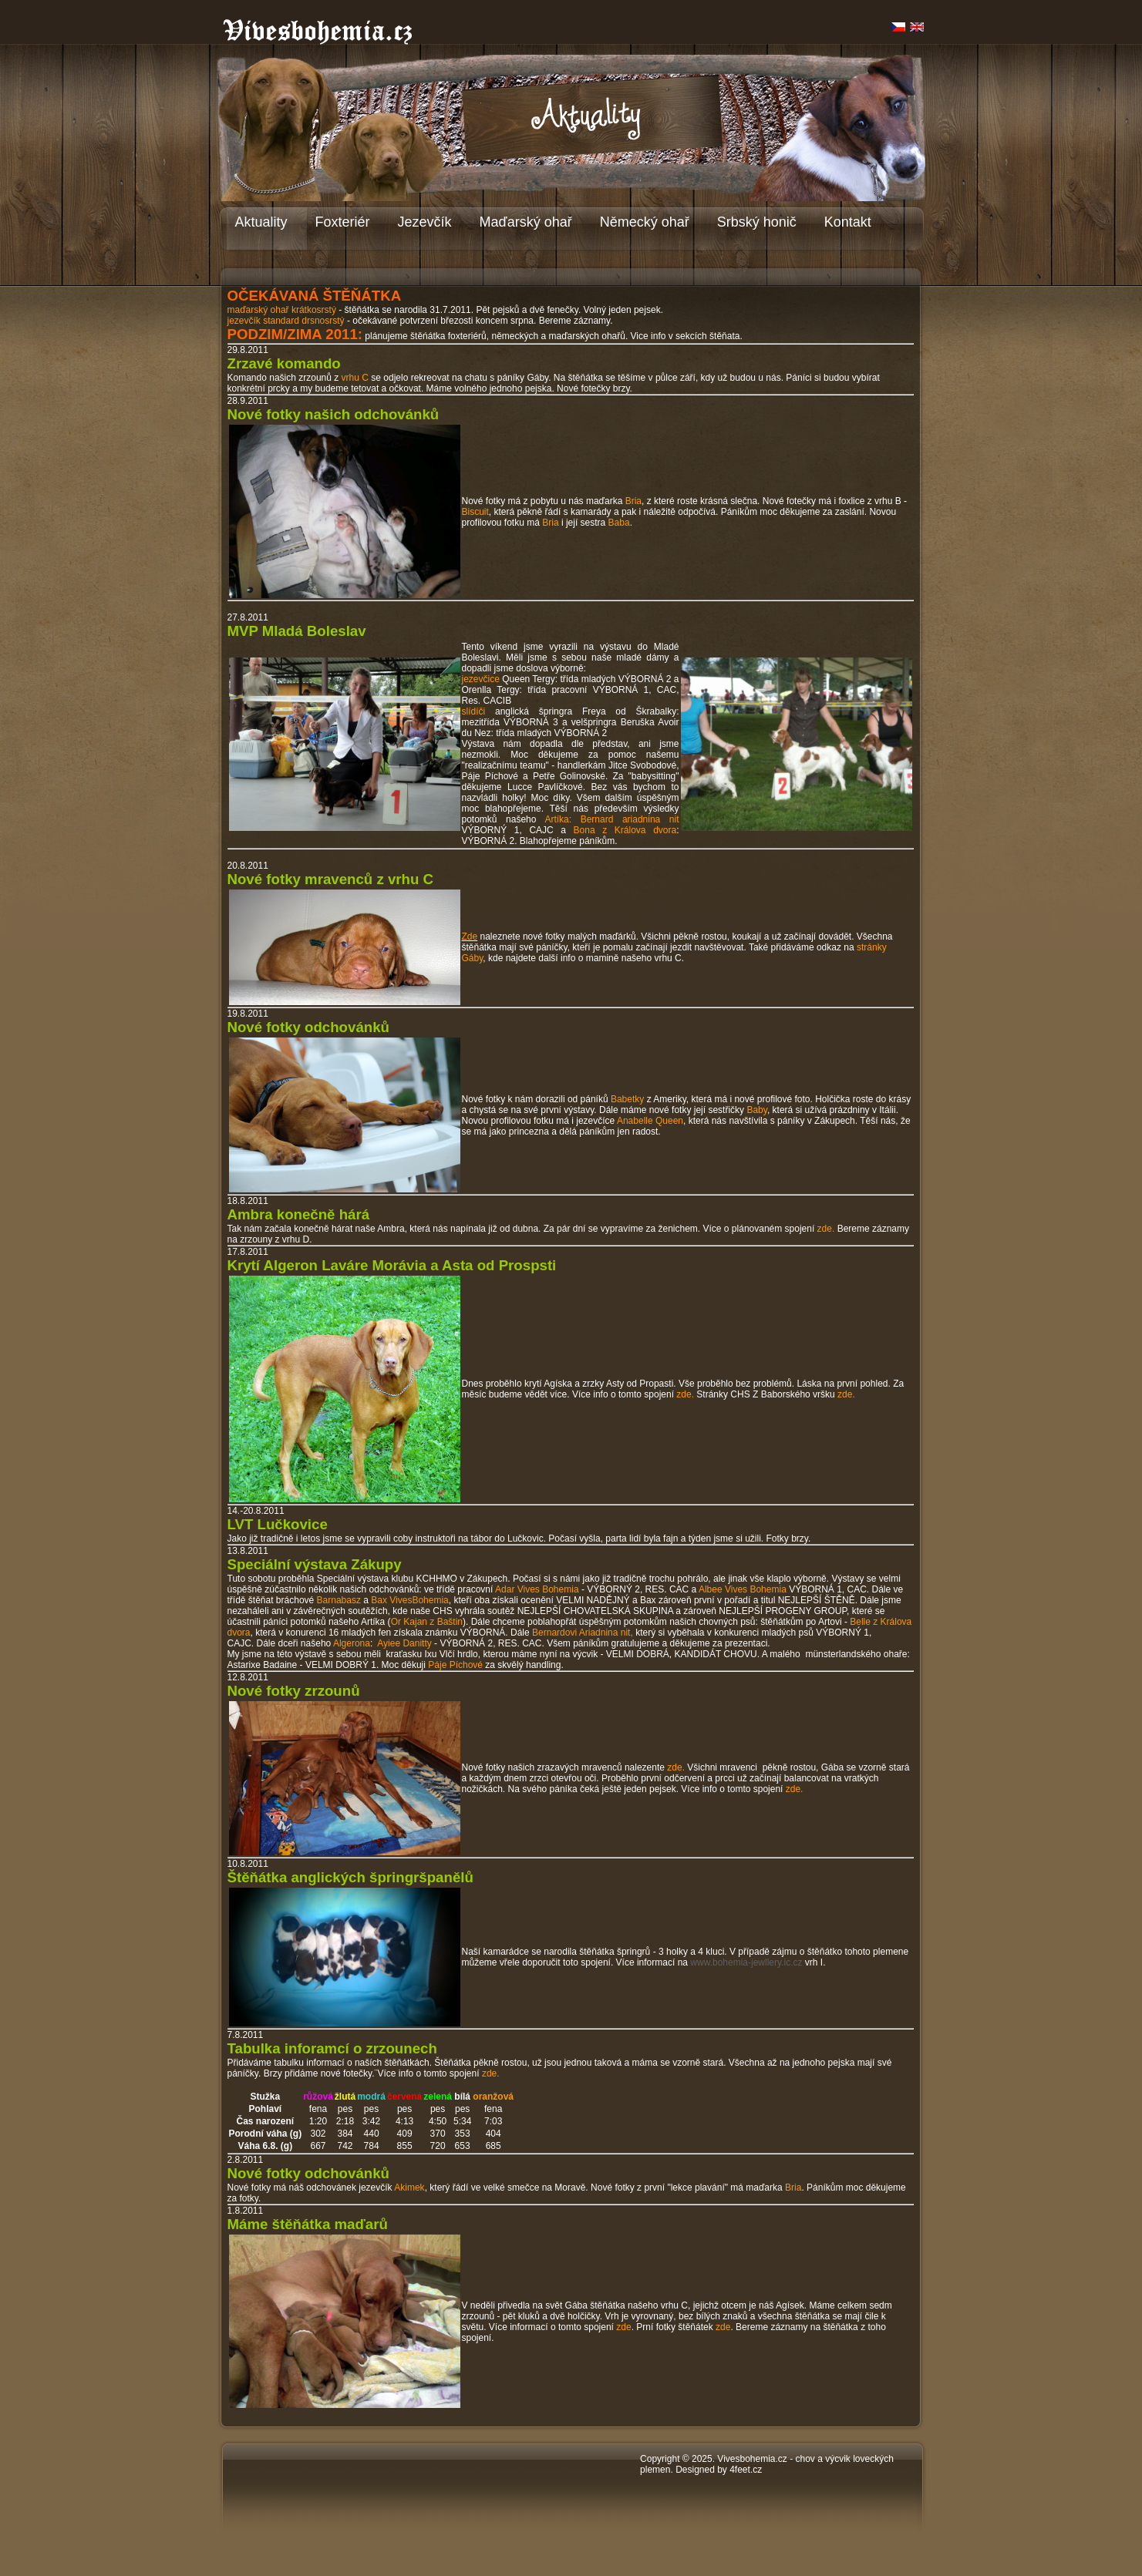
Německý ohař (644, 222)
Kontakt (847, 222)
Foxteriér (342, 222)
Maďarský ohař (526, 222)
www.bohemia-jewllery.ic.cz (746, 1962)
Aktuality (261, 222)
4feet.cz (745, 2469)
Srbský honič (757, 222)
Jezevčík (425, 222)
